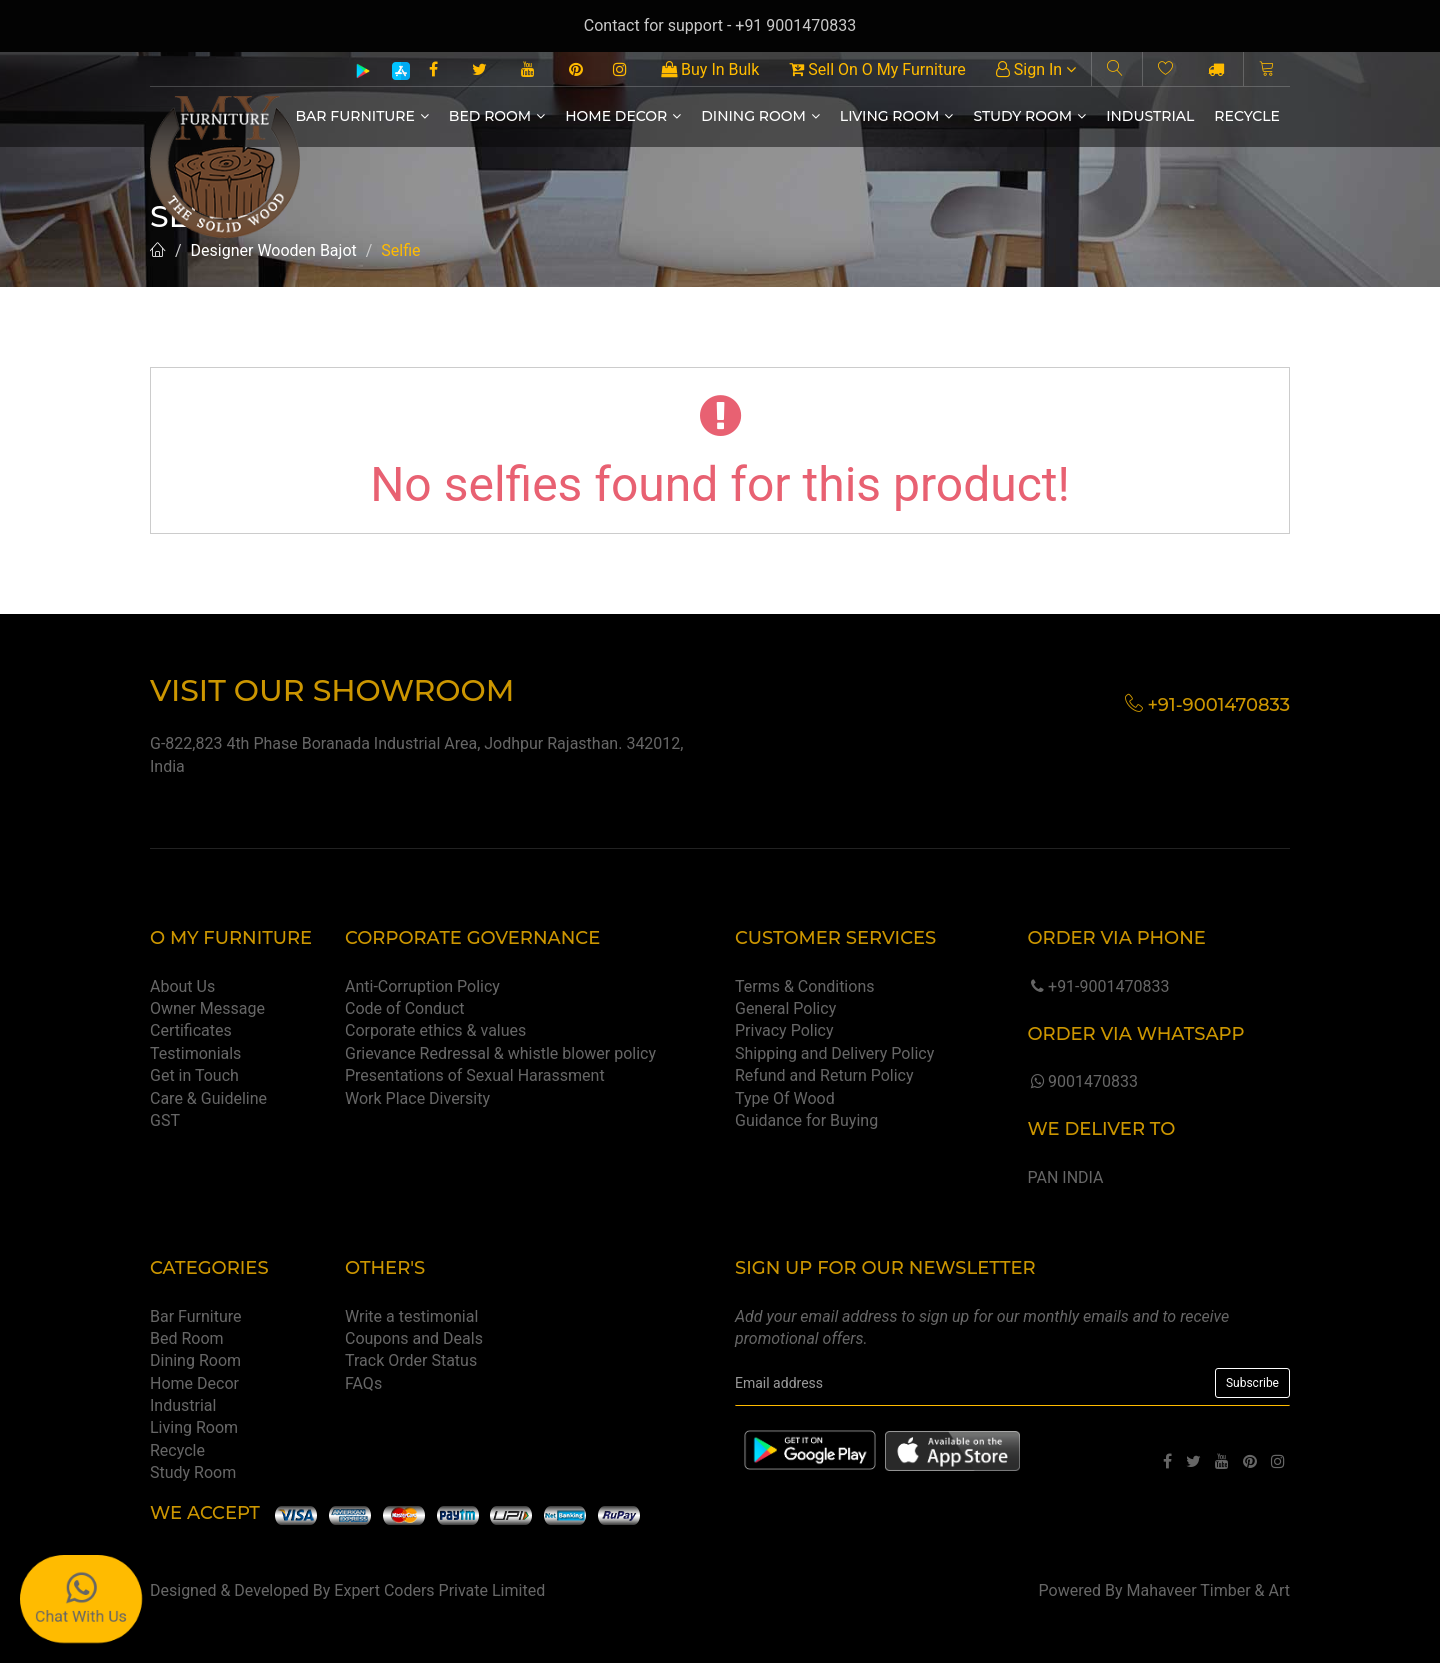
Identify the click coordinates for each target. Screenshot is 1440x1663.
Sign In (1036, 69)
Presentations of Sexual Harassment (475, 1075)
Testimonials (195, 1053)
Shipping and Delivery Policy (834, 1053)
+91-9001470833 (1098, 986)
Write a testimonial (411, 1316)
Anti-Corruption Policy (422, 986)
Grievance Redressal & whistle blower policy (500, 1053)
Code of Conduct (405, 1008)
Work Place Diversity (417, 1098)
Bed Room (497, 116)
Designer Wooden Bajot (274, 250)
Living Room (897, 116)
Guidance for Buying (806, 1120)
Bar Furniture (362, 116)
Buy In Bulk (710, 69)
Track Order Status (411, 1360)
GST (165, 1120)
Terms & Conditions (805, 986)
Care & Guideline (208, 1098)
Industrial (1150, 116)
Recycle (1247, 116)
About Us (182, 986)
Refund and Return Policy (824, 1075)
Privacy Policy (784, 1030)
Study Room (1029, 116)
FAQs (363, 1383)
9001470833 (1082, 1081)
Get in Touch (194, 1075)
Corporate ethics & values (435, 1030)
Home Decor (623, 116)
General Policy (785, 1008)
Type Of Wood (785, 1098)
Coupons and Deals (414, 1338)
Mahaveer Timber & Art (1209, 1590)
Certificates (191, 1030)
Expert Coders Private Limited (439, 1590)
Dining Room (760, 116)
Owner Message (207, 1008)
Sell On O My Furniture (877, 69)
